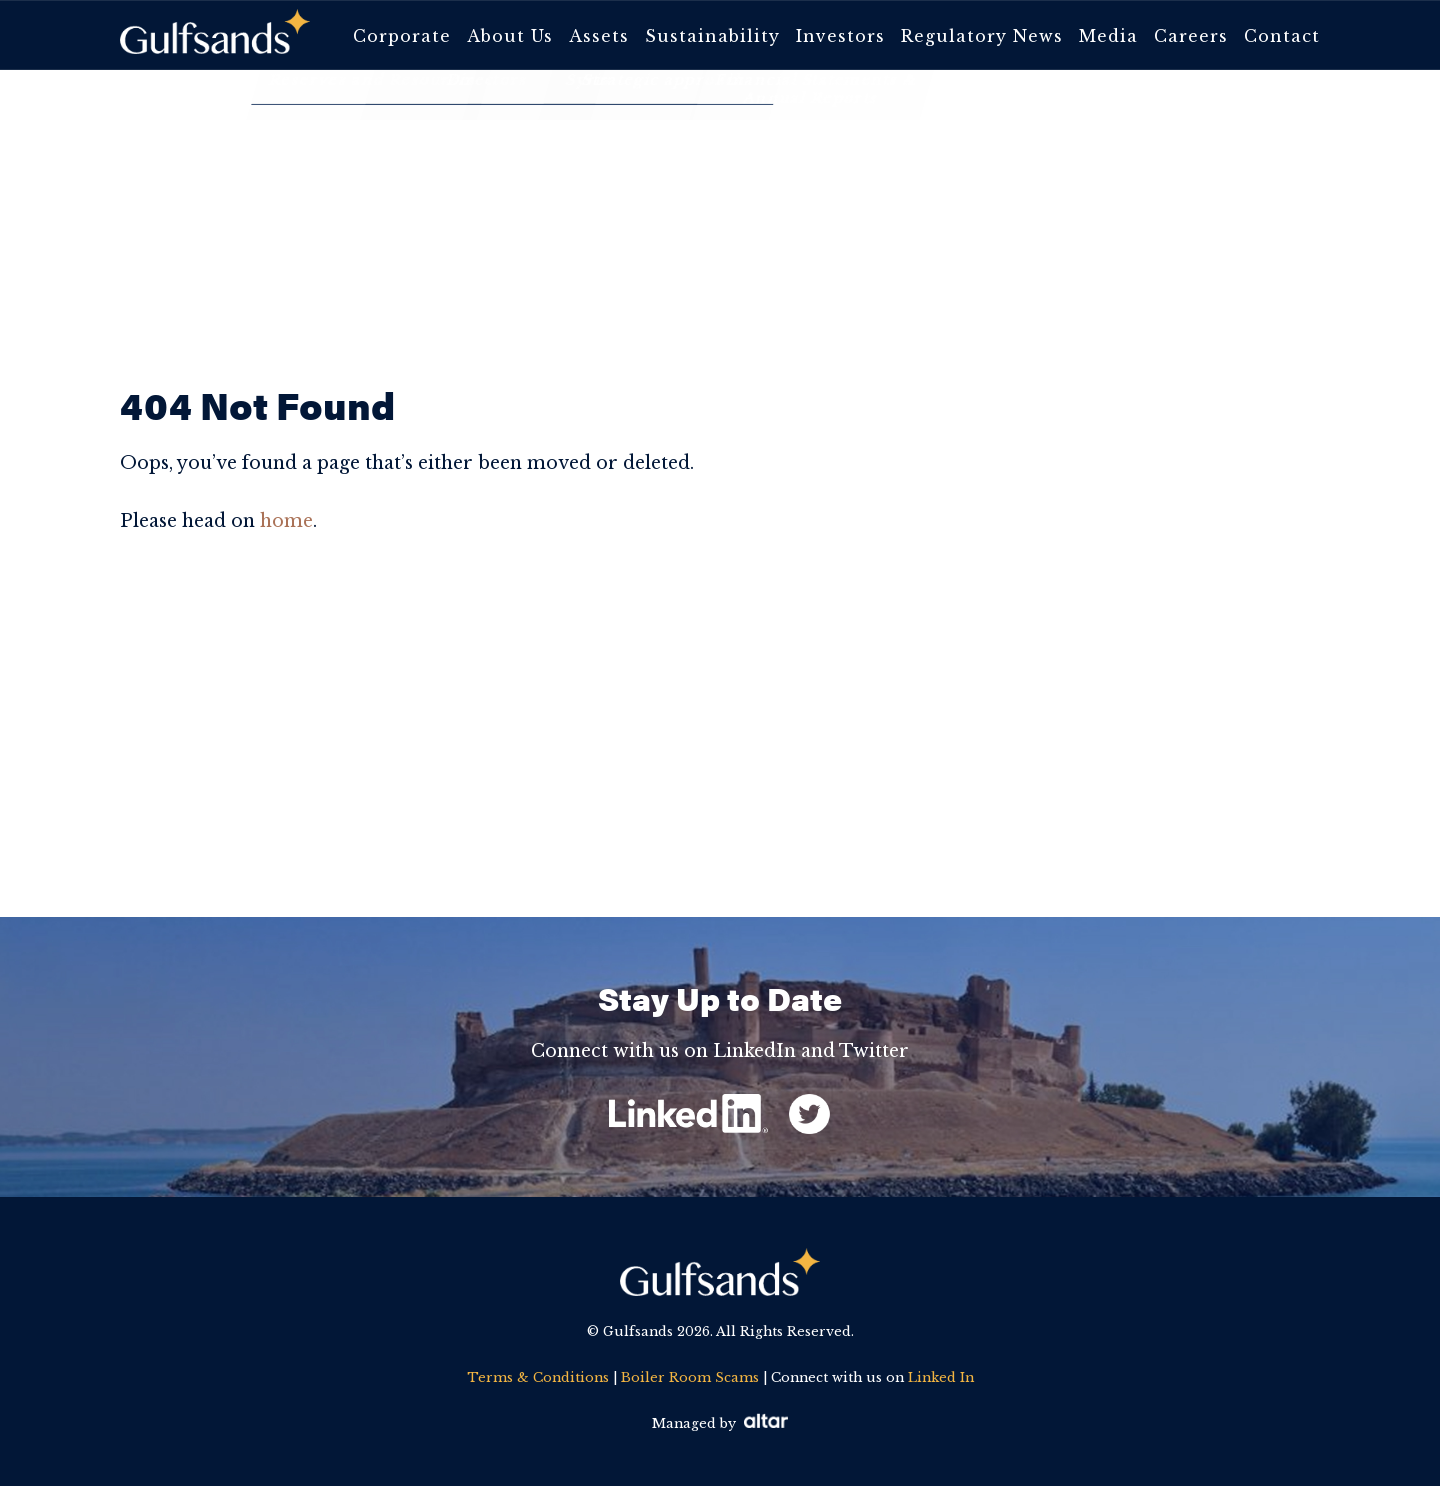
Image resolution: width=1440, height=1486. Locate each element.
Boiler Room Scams (690, 1377)
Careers (1191, 36)
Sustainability (712, 36)
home (286, 521)
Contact (1282, 36)
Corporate (402, 36)
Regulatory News (982, 36)
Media (1108, 36)
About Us (510, 36)
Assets (599, 36)
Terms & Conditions (538, 1377)
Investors (840, 36)
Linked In (941, 1377)
